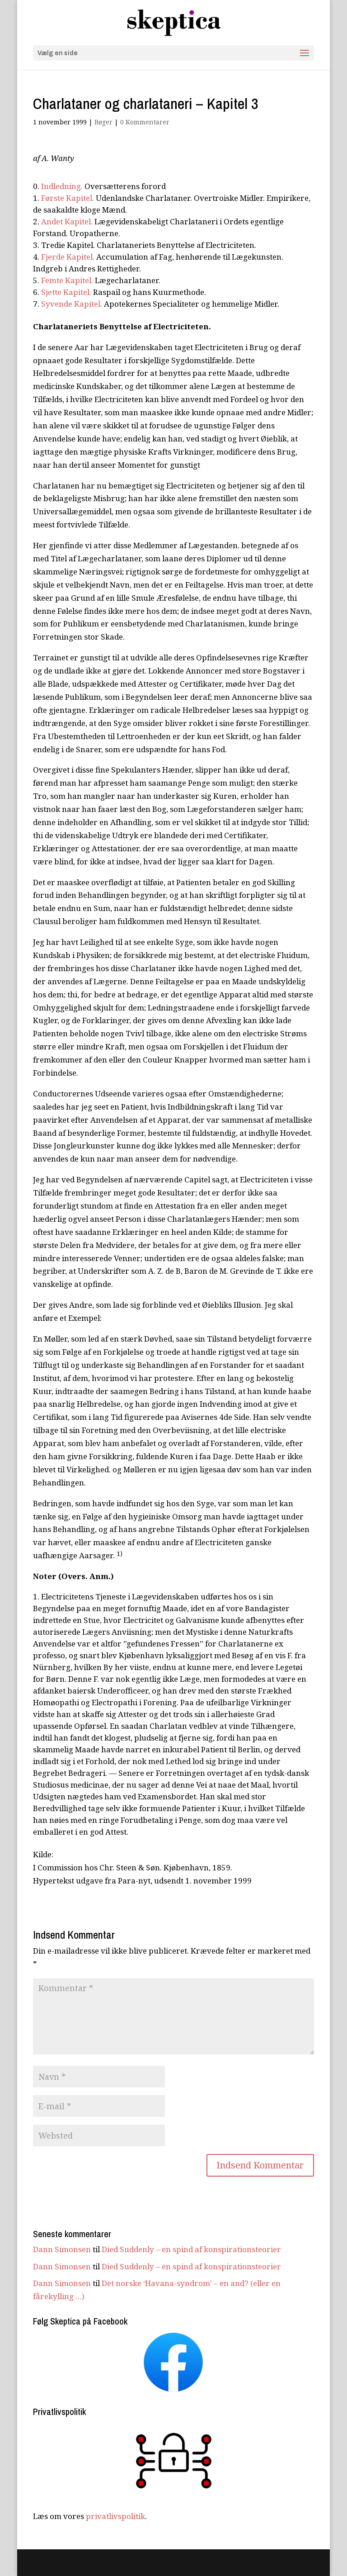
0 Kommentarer (144, 122)
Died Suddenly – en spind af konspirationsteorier (191, 2249)
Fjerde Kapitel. (67, 256)
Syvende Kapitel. (71, 304)
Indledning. (62, 186)
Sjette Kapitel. (66, 292)
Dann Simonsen (62, 2249)
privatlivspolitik (115, 2516)
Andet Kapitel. (67, 221)
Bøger (103, 122)
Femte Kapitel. (67, 280)
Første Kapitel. (67, 198)
